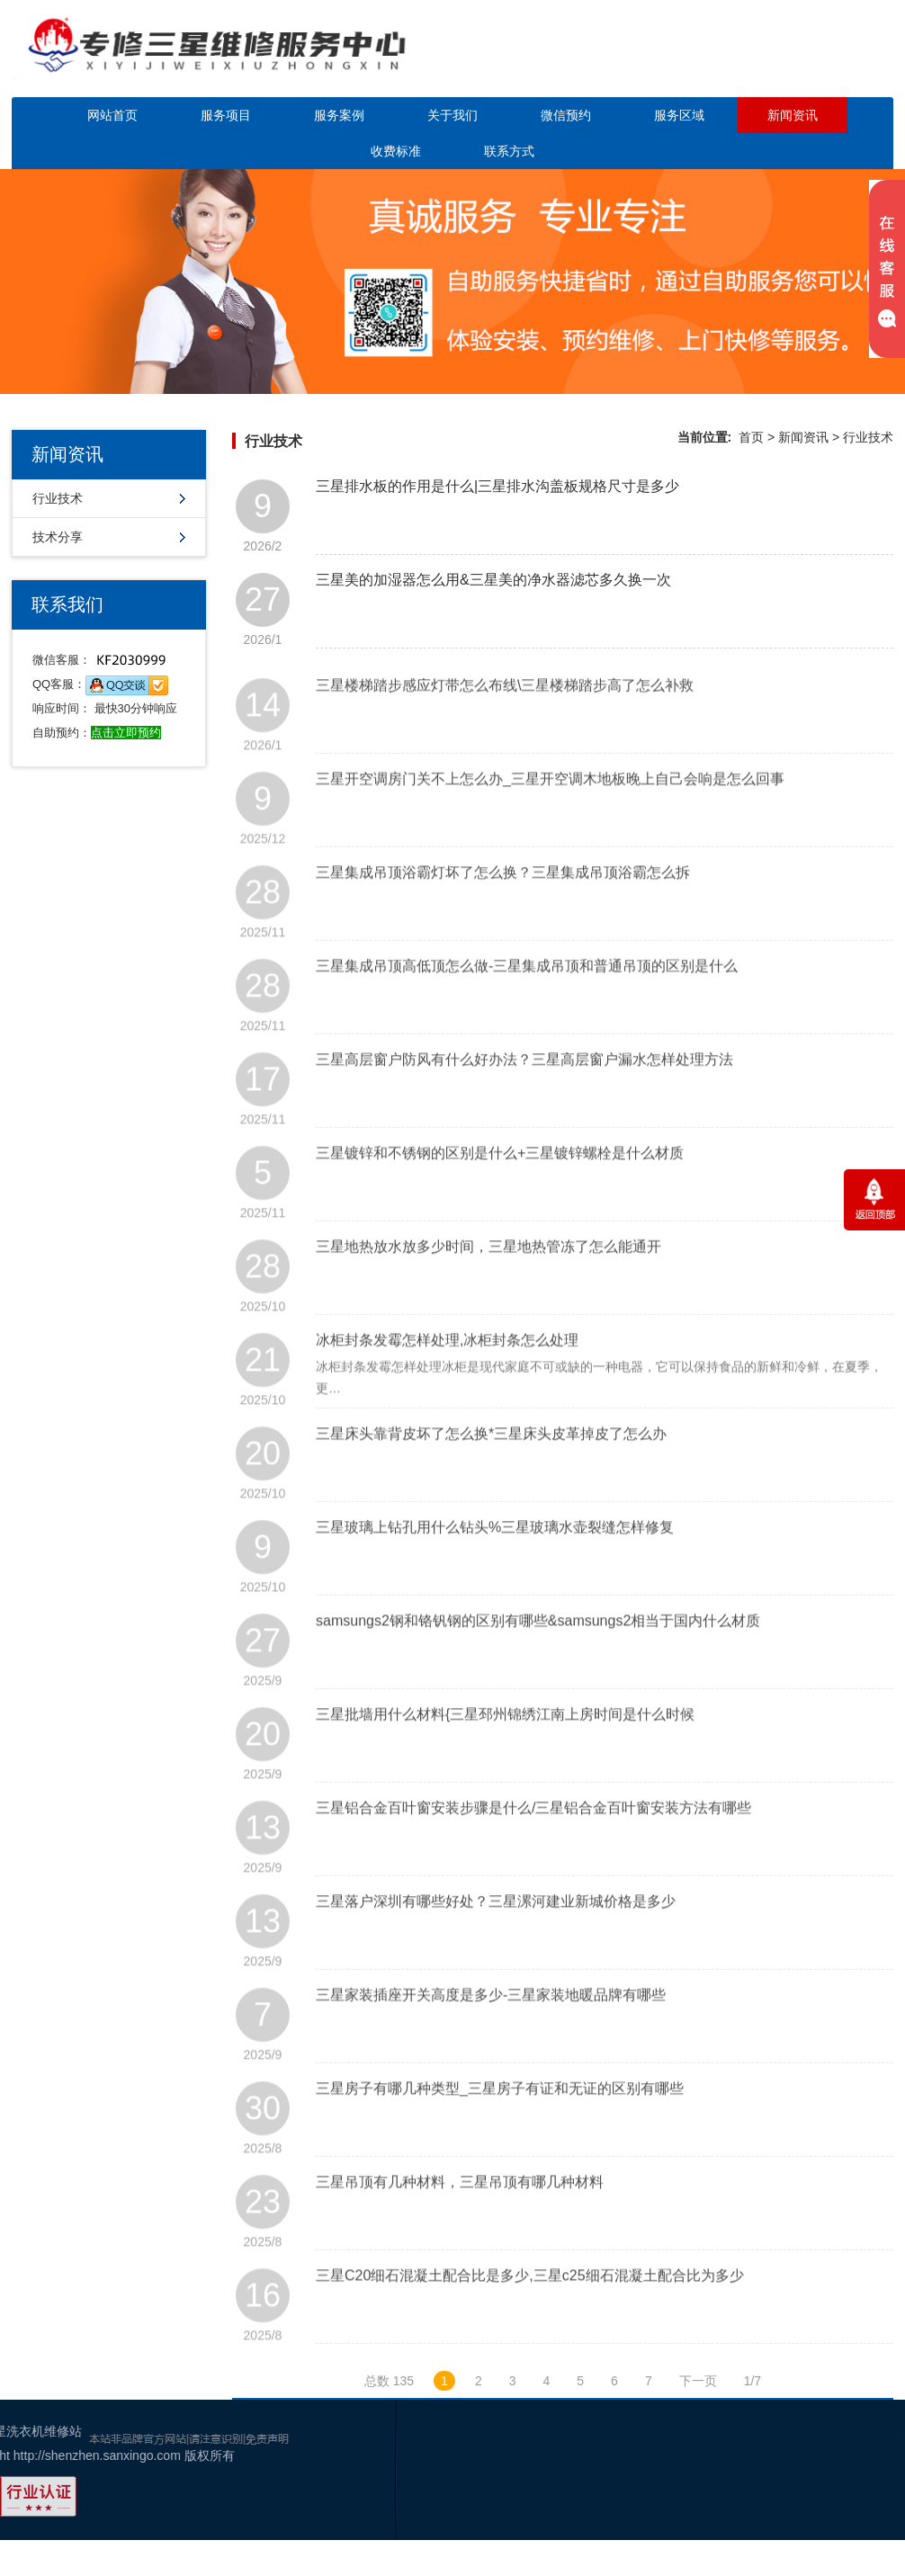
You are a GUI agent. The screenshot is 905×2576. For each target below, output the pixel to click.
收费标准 (396, 151)
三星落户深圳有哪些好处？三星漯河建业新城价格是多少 (496, 1937)
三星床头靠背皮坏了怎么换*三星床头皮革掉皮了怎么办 (491, 1470)
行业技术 (57, 498)
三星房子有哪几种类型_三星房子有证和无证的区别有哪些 (500, 2125)
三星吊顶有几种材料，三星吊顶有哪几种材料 (460, 2218)
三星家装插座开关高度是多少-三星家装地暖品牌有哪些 (491, 2031)
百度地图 (864, 2507)
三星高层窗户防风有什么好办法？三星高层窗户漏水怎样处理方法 (524, 1096)
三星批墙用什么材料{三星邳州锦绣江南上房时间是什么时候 (505, 1750)
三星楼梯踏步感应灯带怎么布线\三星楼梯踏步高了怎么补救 (505, 721)
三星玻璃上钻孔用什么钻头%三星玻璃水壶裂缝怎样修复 (495, 1563)
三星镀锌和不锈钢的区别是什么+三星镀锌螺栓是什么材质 (500, 1189)
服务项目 (226, 115)
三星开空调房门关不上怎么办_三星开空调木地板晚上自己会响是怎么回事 (550, 815)
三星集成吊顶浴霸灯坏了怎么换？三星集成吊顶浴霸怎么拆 (503, 909)
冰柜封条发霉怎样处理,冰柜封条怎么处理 (447, 1376)
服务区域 (679, 115)
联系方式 (509, 151)
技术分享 (57, 537)
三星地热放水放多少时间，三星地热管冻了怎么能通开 (488, 1283)
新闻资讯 (792, 115)
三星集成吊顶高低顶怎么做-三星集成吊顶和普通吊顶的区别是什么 (527, 1002)
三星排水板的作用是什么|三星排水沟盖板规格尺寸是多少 (497, 486)
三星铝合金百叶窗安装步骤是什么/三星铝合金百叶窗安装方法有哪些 (533, 1844)
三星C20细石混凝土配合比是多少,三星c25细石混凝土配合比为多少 (530, 2312)
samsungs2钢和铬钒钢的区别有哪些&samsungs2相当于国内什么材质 (538, 1657)
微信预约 (566, 115)
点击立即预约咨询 (789, 61)
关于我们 (452, 115)
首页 (751, 437)
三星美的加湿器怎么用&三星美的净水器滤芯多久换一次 (493, 579)
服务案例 (339, 115)
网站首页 (112, 115)
